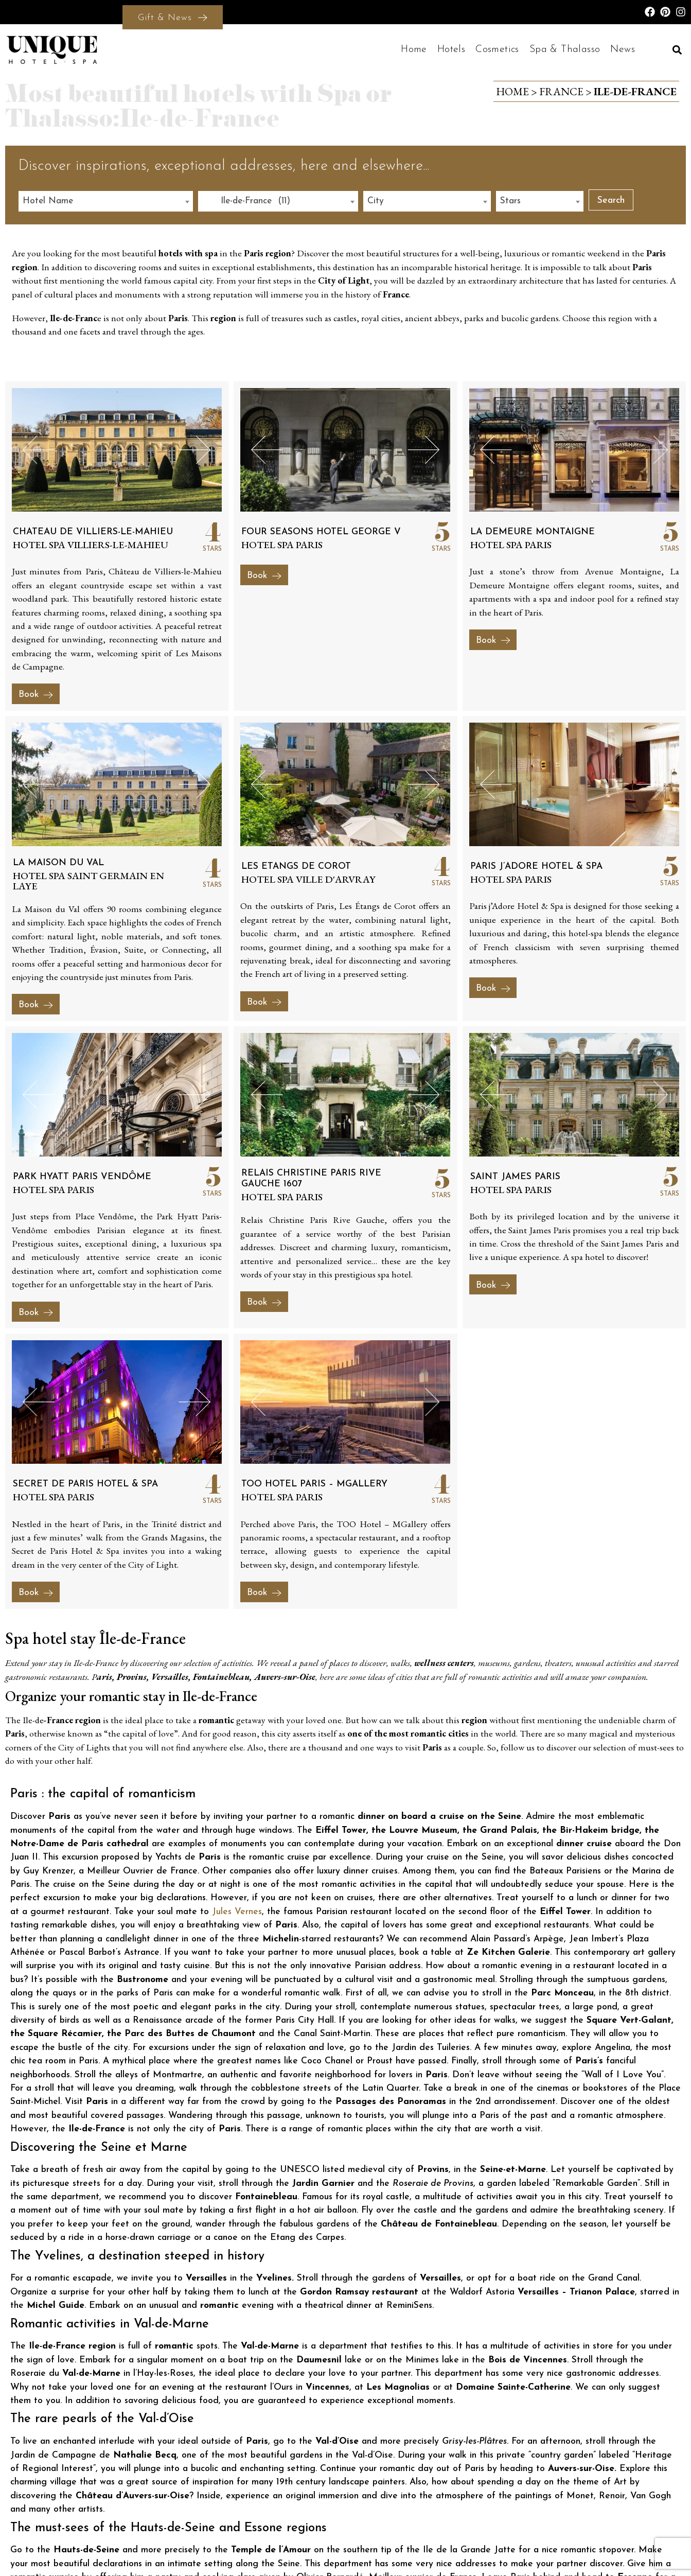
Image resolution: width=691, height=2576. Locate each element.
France (561, 91)
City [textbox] (375, 201)
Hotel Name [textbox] (48, 201)
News (622, 49)
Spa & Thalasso (564, 49)
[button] (677, 49)
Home (414, 49)
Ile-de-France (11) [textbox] (246, 201)
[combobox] (106, 201)
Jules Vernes (237, 1911)
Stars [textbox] (510, 201)
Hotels (451, 49)
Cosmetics (497, 49)
